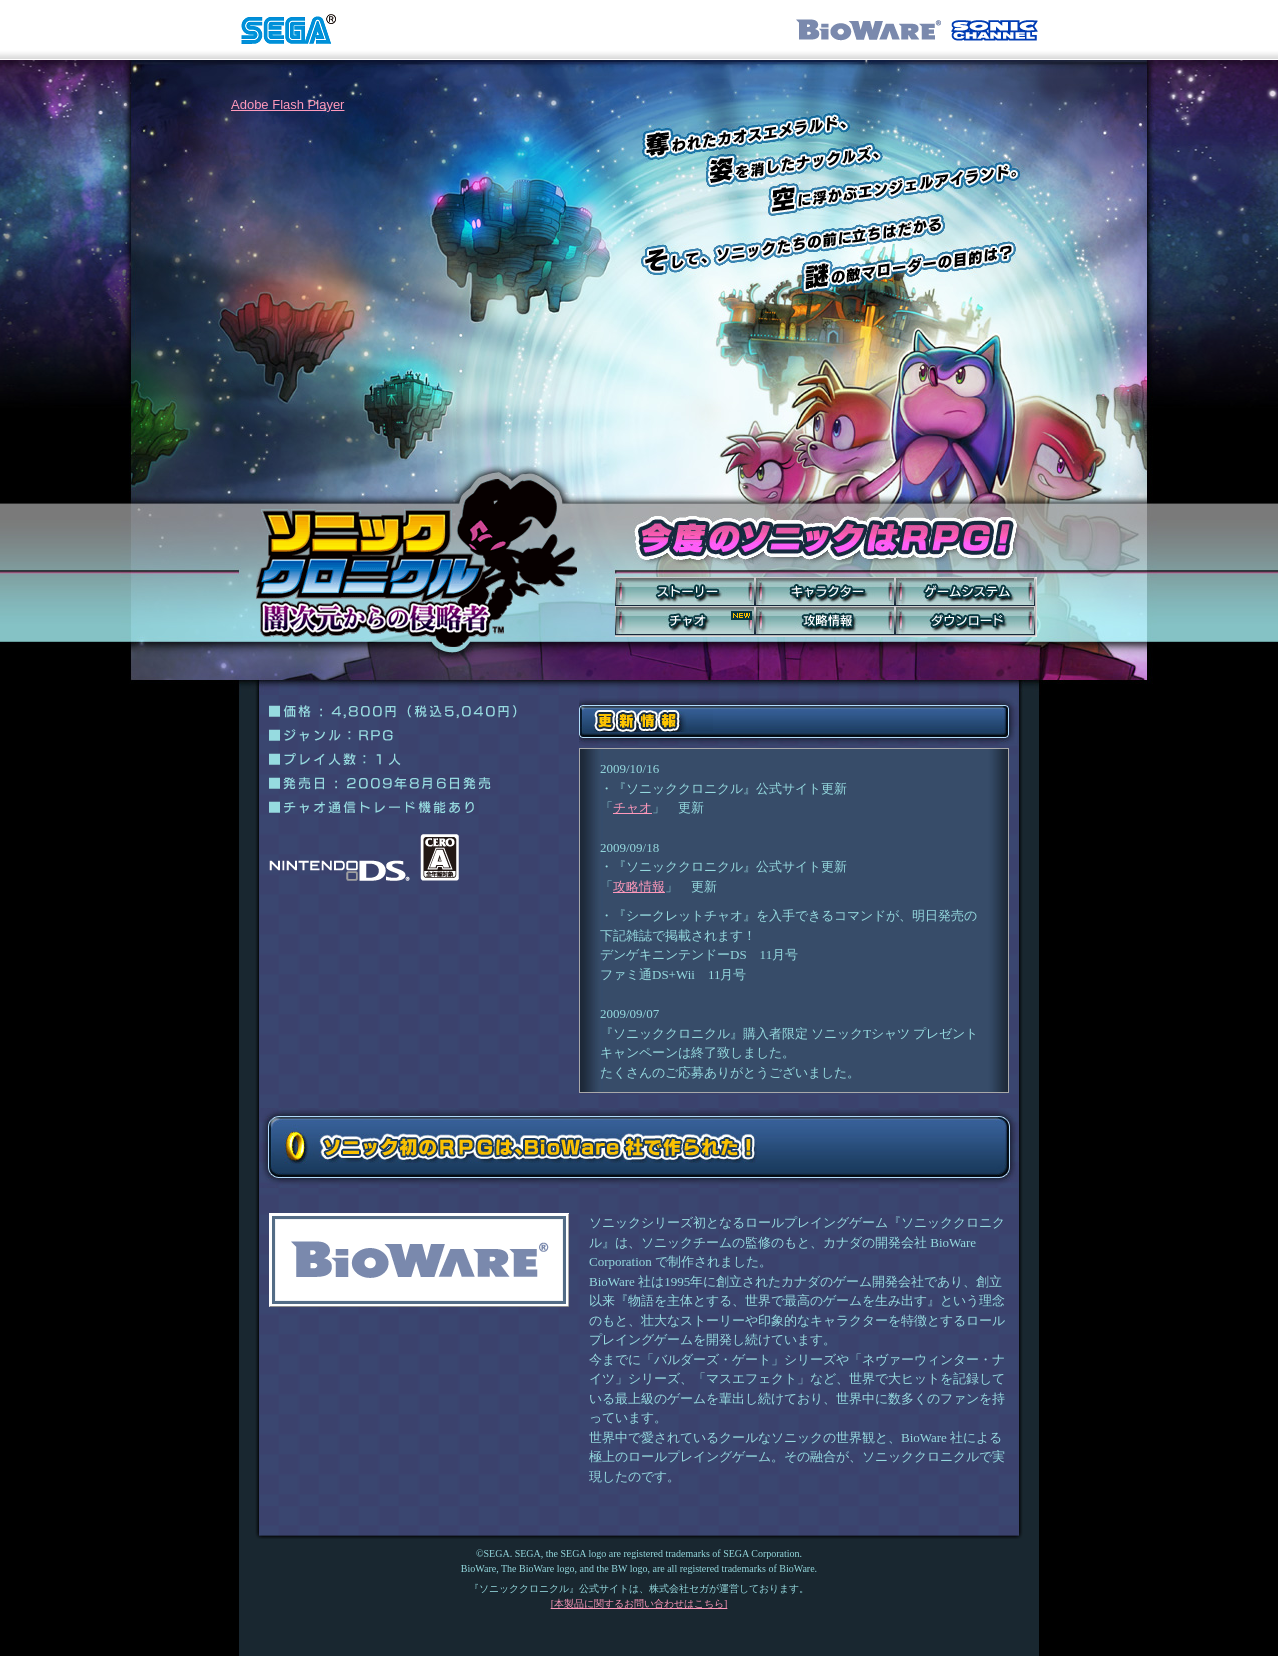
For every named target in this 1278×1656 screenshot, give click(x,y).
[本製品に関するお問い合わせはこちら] (639, 1603)
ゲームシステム (965, 591)
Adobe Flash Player (287, 104)
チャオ (685, 620)
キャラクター (825, 591)
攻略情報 (825, 620)
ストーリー (685, 591)
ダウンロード (965, 620)
